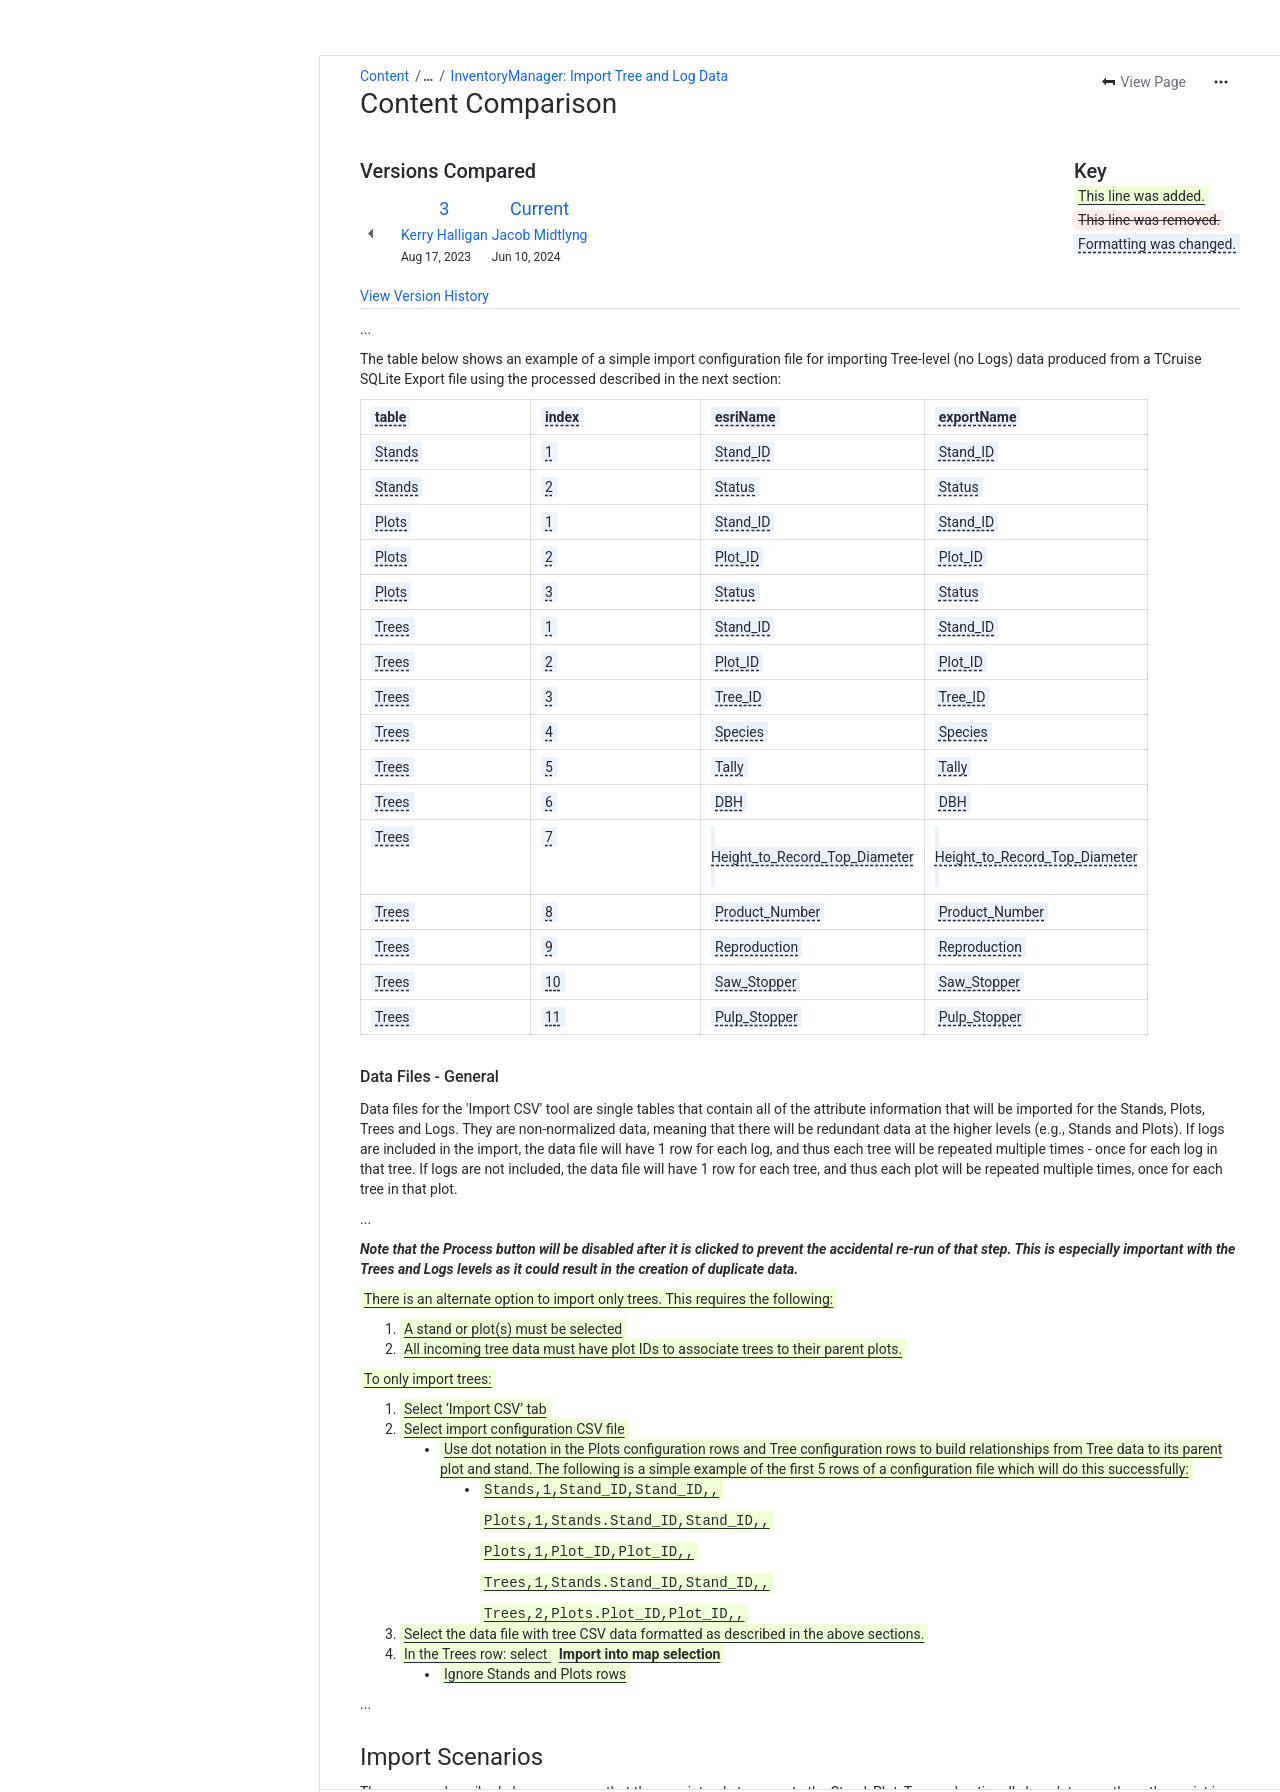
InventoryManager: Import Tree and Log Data (270, 20)
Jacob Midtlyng (220, 179)
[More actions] (1221, 26)
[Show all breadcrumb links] (108, 20)
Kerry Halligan (124, 179)
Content (64, 20)
